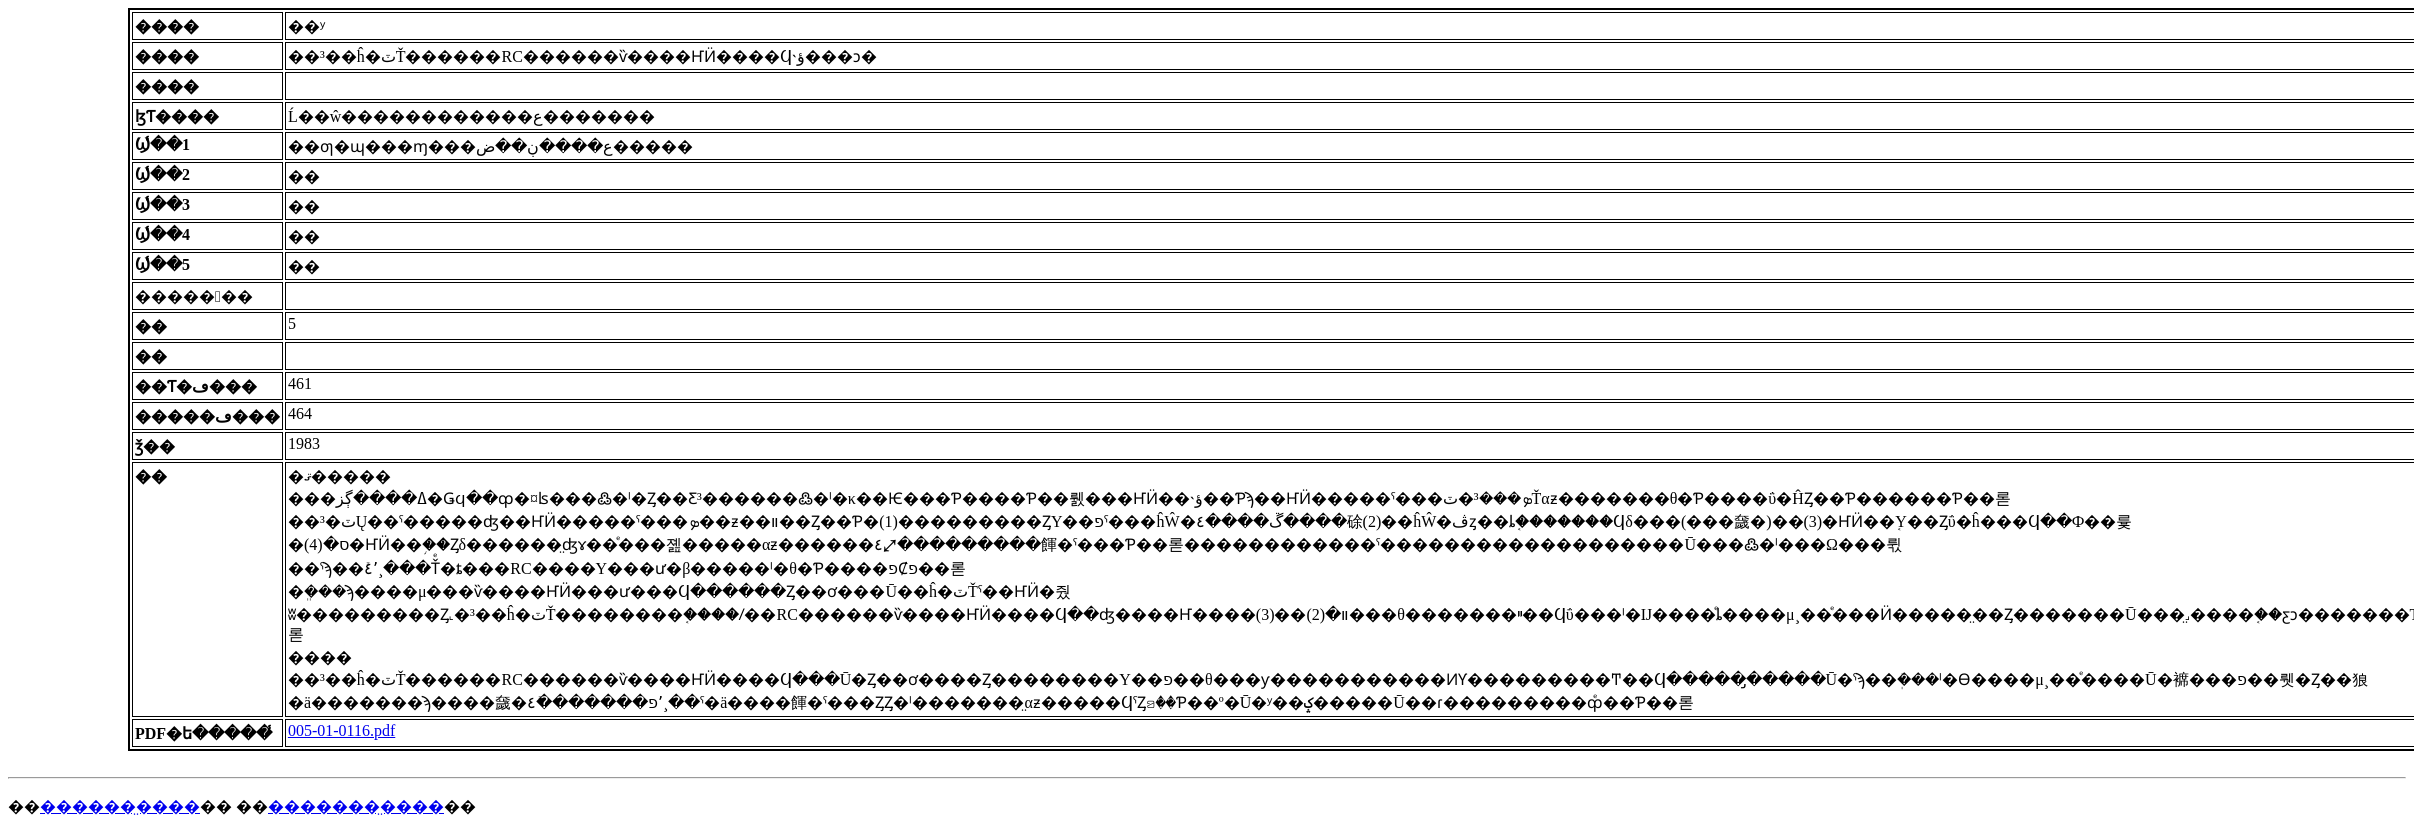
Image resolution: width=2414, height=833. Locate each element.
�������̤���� (356, 806)
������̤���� (120, 806)
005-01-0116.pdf (341, 730)
